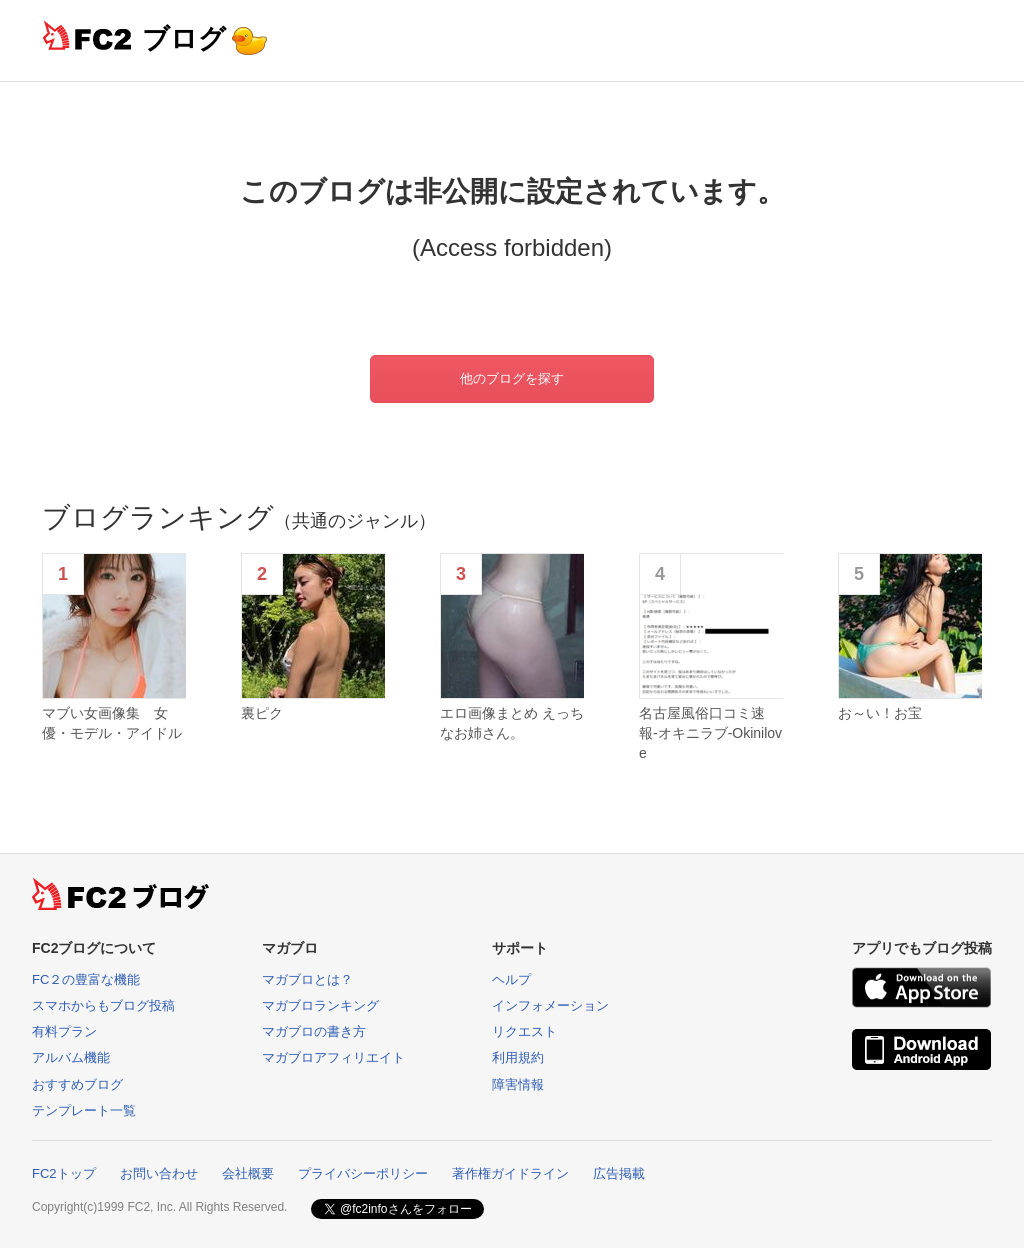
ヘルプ (511, 979)
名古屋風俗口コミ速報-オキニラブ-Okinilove (710, 732)
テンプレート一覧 (84, 1110)
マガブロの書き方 (314, 1031)
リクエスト (524, 1031)
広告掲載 (619, 1173)
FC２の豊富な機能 (86, 979)
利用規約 (518, 1057)
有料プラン (64, 1031)
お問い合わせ (159, 1173)
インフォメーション (550, 1005)
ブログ (184, 38)
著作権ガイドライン (510, 1173)
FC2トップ (64, 1173)
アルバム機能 (71, 1057)
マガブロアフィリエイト (333, 1057)
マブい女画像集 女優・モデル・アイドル (112, 723)
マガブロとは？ (307, 979)
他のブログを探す (512, 378)
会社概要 (248, 1173)
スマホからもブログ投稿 (103, 1005)
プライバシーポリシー (363, 1173)
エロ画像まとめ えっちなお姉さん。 (512, 723)
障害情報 (518, 1084)
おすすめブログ (77, 1084)
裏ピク (262, 713)
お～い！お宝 (880, 713)
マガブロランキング (320, 1005)
